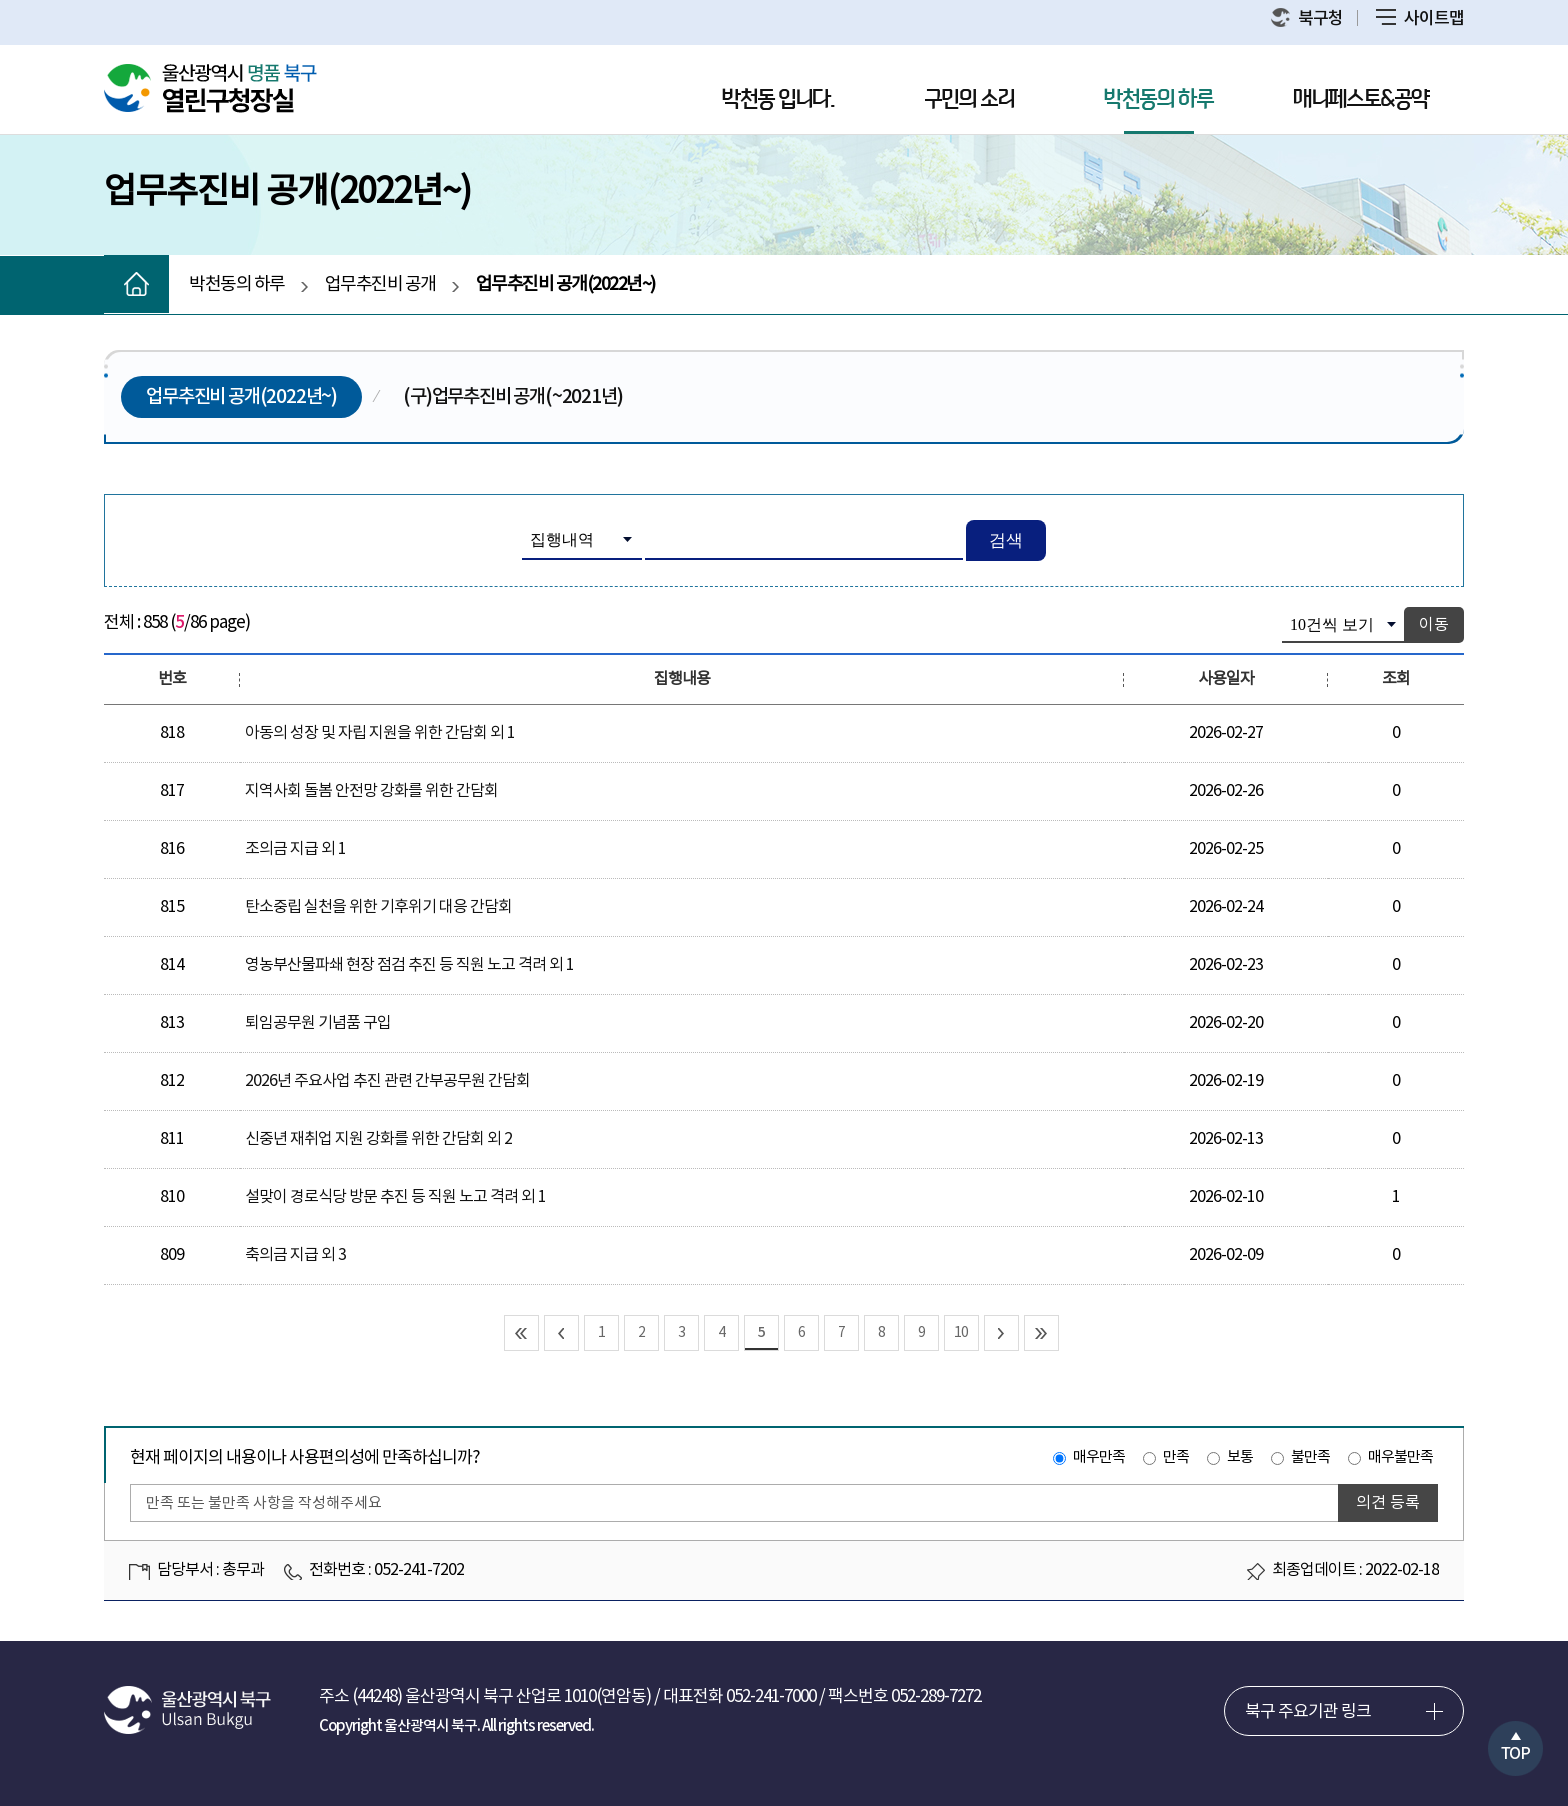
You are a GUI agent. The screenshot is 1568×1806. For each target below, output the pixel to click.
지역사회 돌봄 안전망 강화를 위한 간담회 (371, 791)
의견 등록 (1388, 1503)
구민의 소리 (969, 99)
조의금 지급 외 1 (295, 849)
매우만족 (1099, 1457)
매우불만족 (1400, 1457)
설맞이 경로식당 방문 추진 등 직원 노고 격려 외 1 (395, 1197)
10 (961, 1333)
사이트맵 (1420, 19)
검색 (1006, 540)
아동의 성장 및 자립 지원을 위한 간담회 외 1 (380, 733)
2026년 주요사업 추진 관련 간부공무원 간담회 (387, 1081)
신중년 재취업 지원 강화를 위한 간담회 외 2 (378, 1139)
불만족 (1310, 1457)
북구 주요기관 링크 (1308, 1712)
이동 (1434, 625)
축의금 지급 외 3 (295, 1255)
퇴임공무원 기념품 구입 (318, 1023)
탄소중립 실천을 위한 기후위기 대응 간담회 (378, 907)
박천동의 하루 (1158, 99)
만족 (1176, 1457)
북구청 (1307, 18)
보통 (1240, 1457)
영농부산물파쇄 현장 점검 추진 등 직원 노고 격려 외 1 (409, 965)
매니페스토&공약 (1361, 99)
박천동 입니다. (778, 99)
